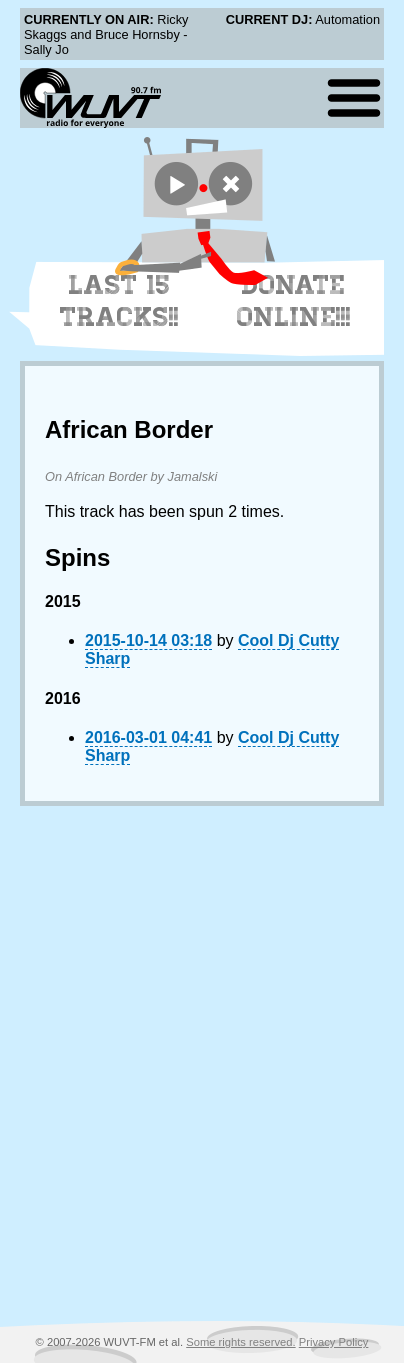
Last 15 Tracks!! (119, 301)
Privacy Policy (334, 1342)
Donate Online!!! (294, 301)
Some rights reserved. (240, 1342)
